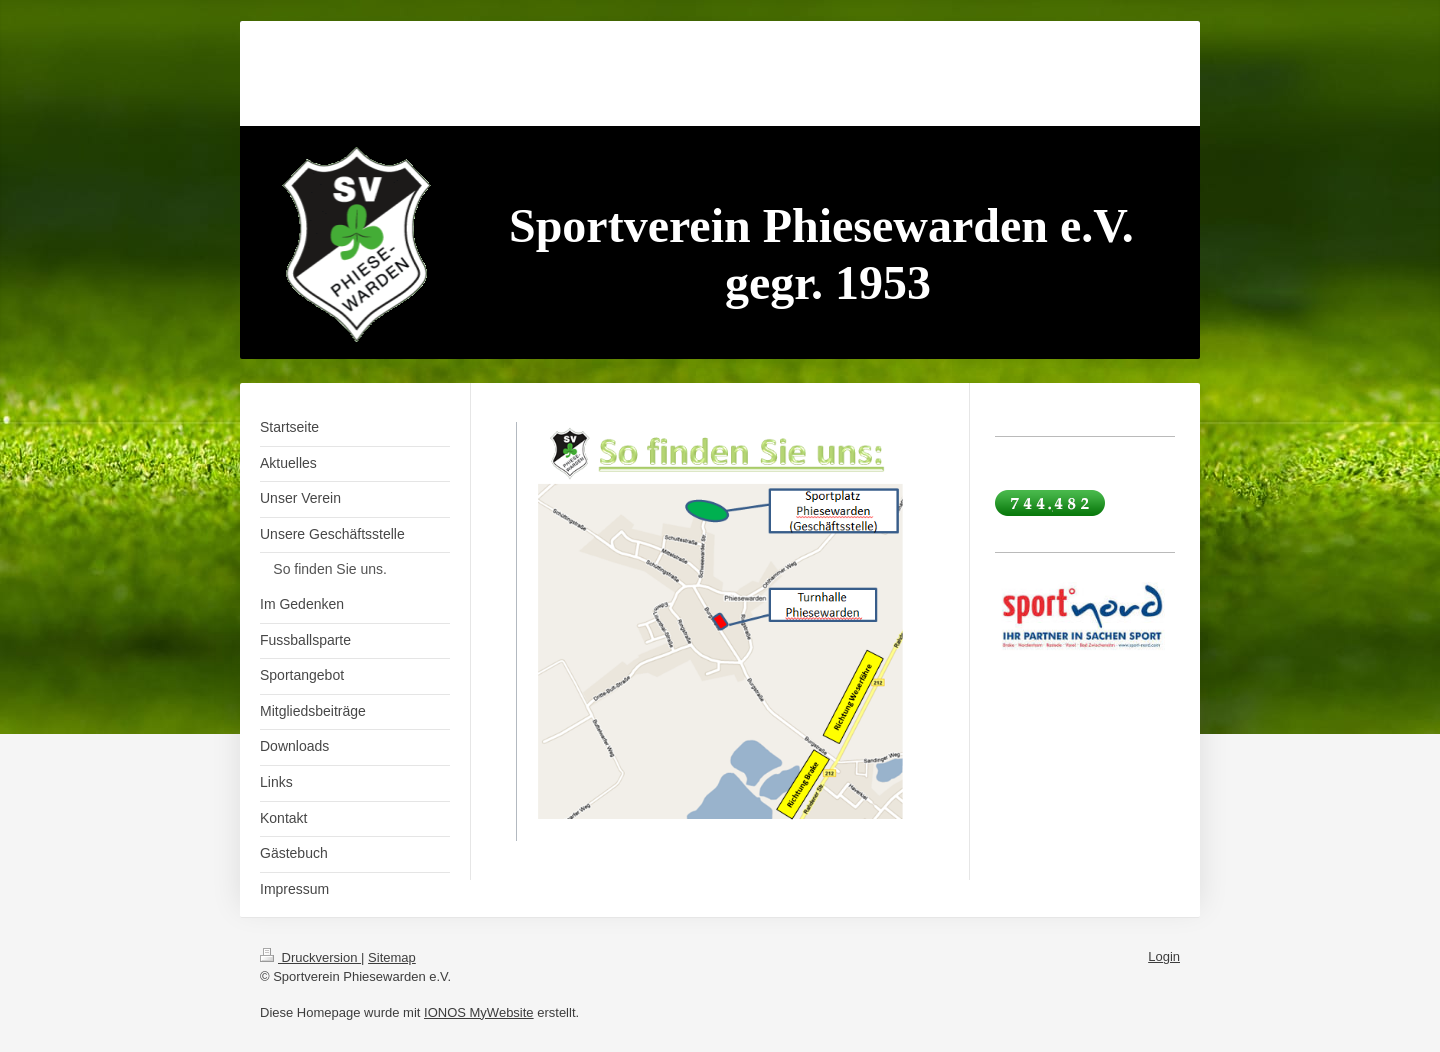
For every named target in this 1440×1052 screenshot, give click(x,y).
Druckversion (310, 957)
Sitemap (392, 957)
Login (1164, 956)
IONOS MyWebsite (479, 1012)
